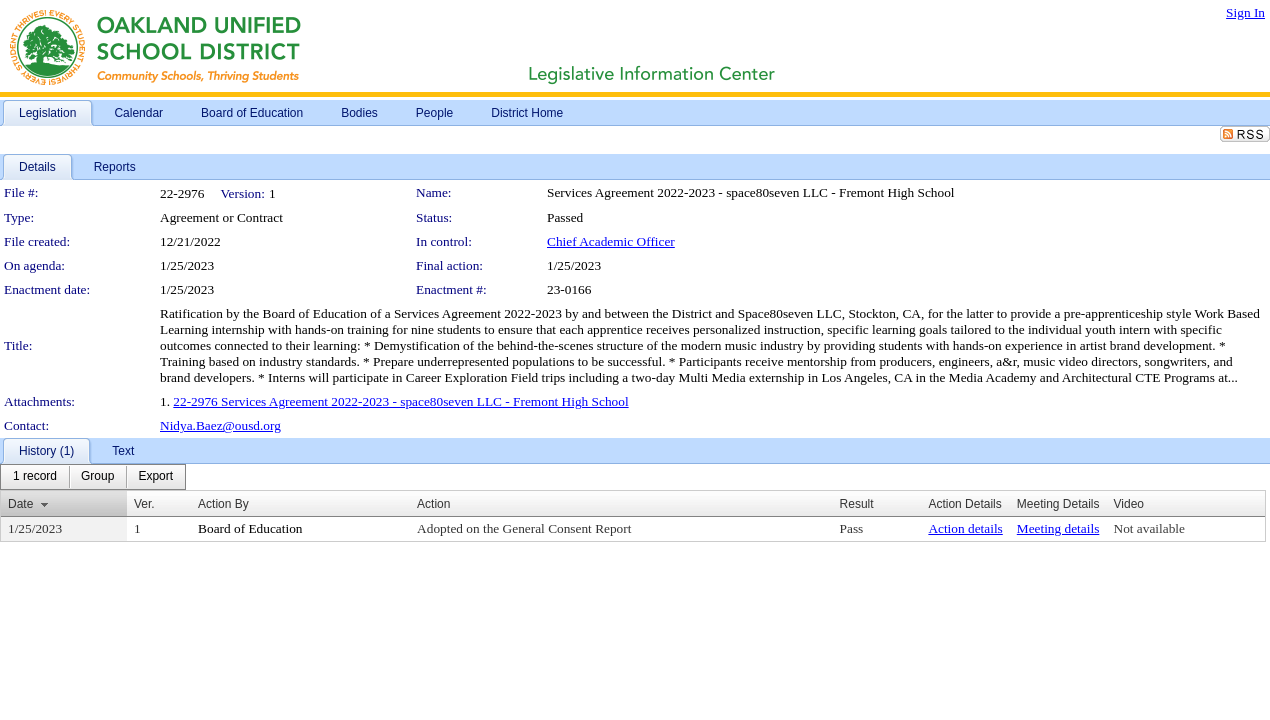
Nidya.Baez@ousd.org (220, 425)
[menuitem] (35, 477)
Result (857, 504)
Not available (1149, 528)
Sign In (1245, 12)
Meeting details (1058, 528)
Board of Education (250, 528)
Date (20, 504)
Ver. (144, 504)
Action (433, 504)
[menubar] (93, 477)
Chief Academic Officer (611, 241)
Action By (223, 504)
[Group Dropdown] (97, 477)
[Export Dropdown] (155, 477)
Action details (965, 528)
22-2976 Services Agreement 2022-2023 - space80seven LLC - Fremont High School (400, 401)
